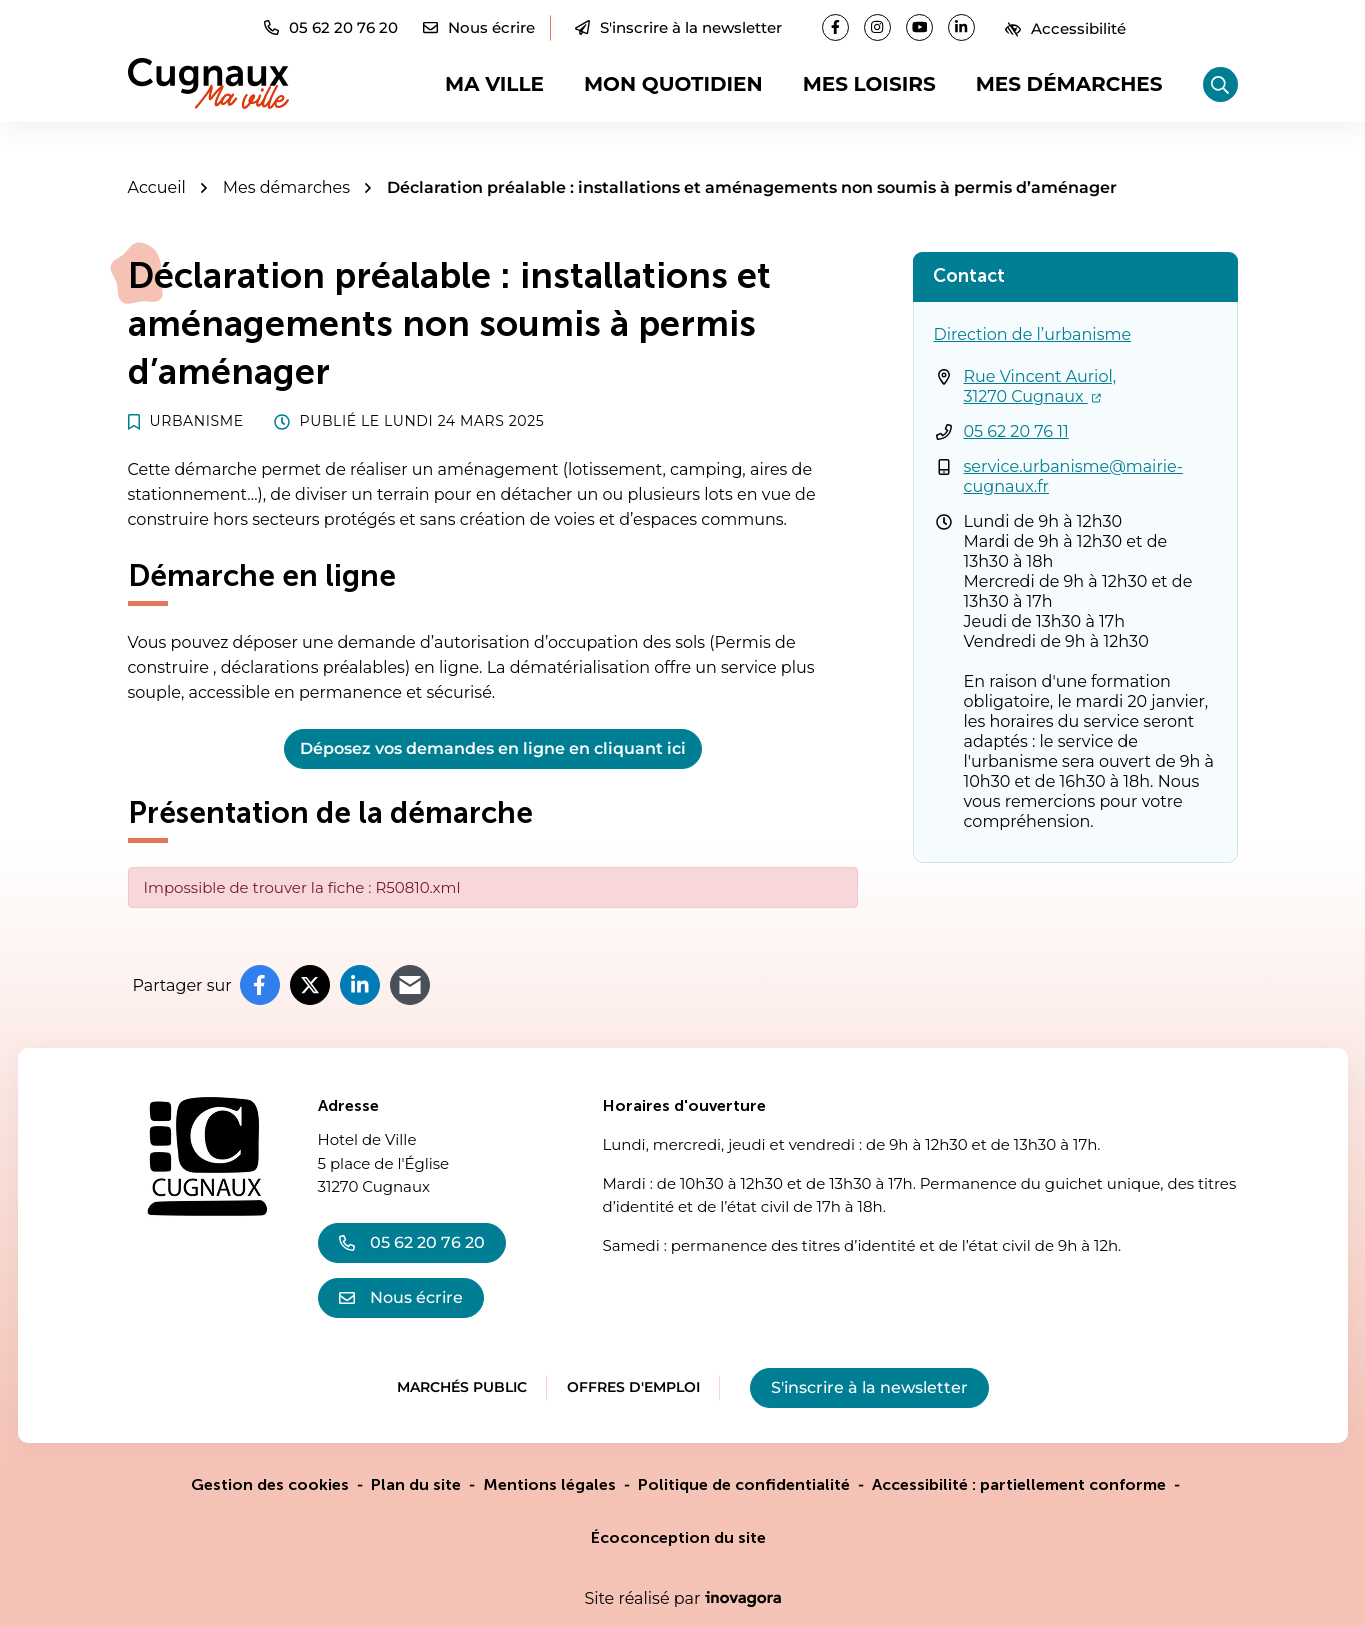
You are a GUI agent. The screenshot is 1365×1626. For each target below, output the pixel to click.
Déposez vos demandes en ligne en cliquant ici (493, 748)
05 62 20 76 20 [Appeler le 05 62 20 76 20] (412, 1242)
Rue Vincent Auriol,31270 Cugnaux (1040, 386)
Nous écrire (401, 1297)
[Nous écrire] (479, 27)
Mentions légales (549, 1484)
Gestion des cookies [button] (270, 1484)
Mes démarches (1069, 84)
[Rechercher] (1220, 84)
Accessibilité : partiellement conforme (1019, 1484)
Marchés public (462, 1387)
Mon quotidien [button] (673, 84)
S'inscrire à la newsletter (678, 27)
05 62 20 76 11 (1016, 431)
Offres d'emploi (633, 1387)
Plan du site (416, 1484)
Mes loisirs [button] (869, 84)
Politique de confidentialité (744, 1484)
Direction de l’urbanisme (1033, 334)
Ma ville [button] (494, 84)
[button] (331, 27)
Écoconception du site (678, 1537)
